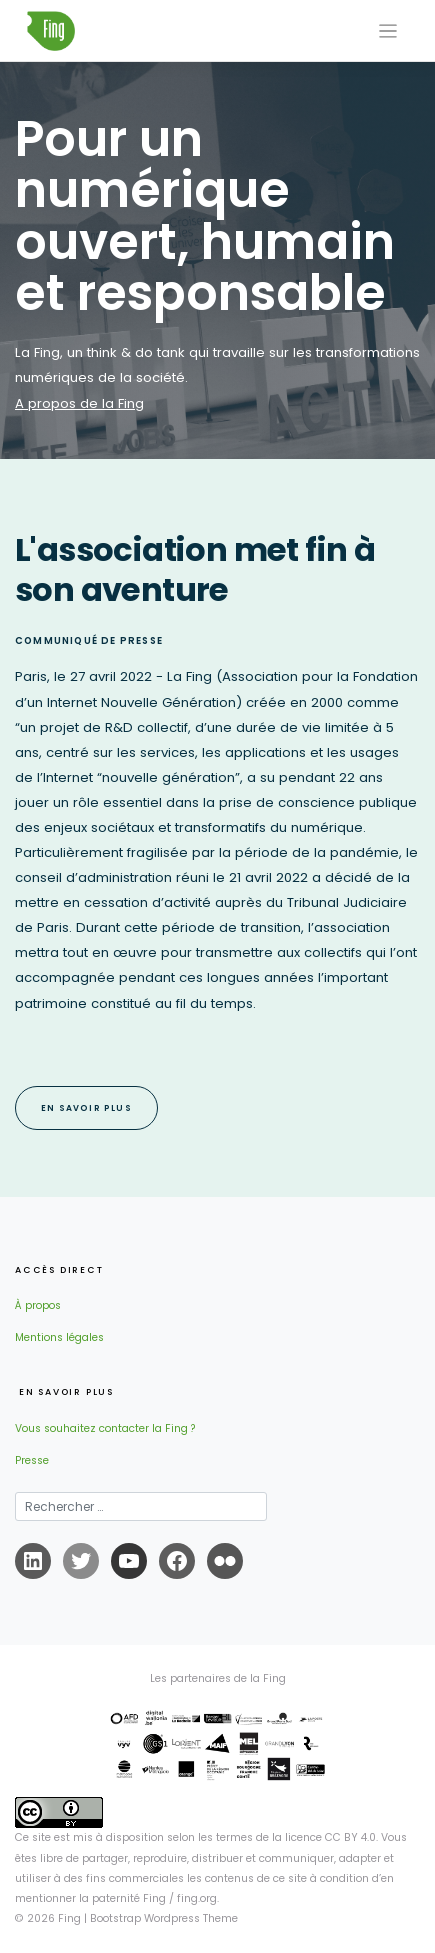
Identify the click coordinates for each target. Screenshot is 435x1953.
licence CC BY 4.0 (330, 1837)
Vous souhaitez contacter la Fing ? (105, 1428)
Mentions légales (59, 1337)
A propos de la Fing (79, 403)
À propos (38, 1305)
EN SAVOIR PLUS (86, 1108)
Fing (69, 1918)
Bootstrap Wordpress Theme (164, 1918)
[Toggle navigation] (388, 31)
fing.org (197, 1898)
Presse (32, 1460)
